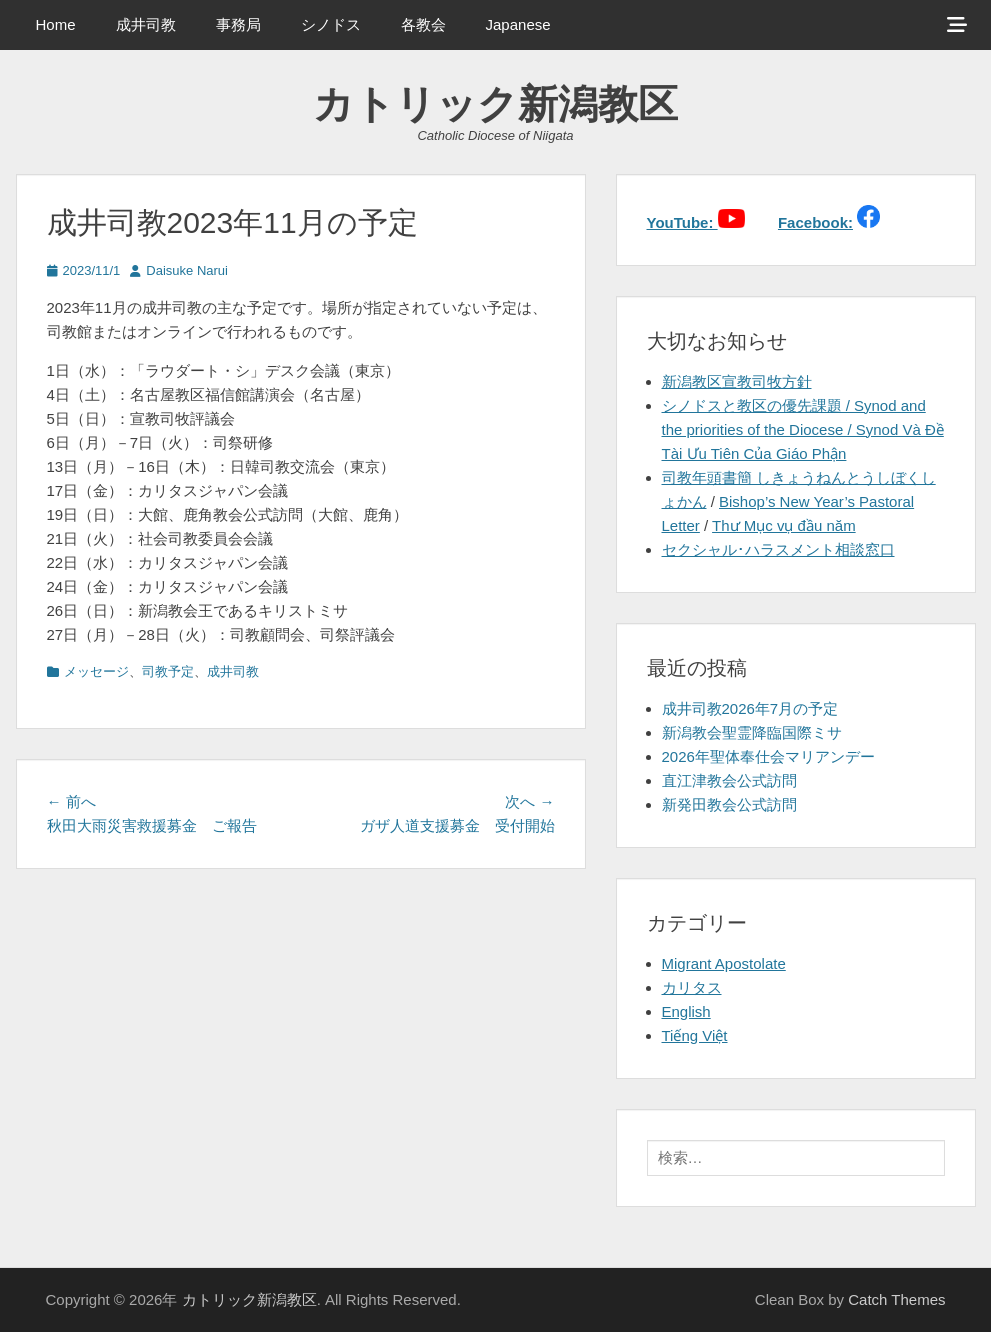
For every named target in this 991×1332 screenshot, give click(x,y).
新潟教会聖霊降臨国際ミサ (752, 732)
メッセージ (96, 671)
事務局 (238, 24)
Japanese (518, 24)
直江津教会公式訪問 (729, 780)
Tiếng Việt (695, 1035)
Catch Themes (896, 1299)
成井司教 (146, 24)
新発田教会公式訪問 (729, 804)
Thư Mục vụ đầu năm (784, 525)
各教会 (423, 24)
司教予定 (168, 671)
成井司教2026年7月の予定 (750, 708)
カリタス (692, 987)
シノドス (331, 24)
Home (56, 24)
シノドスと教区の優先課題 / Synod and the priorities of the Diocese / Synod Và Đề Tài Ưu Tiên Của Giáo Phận (803, 429)
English (686, 1011)
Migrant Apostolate (724, 963)
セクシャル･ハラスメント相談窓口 (778, 549)
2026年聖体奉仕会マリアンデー (768, 756)
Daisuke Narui (187, 270)
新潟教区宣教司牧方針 (737, 381)
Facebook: (815, 222)
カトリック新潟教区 (495, 104)
